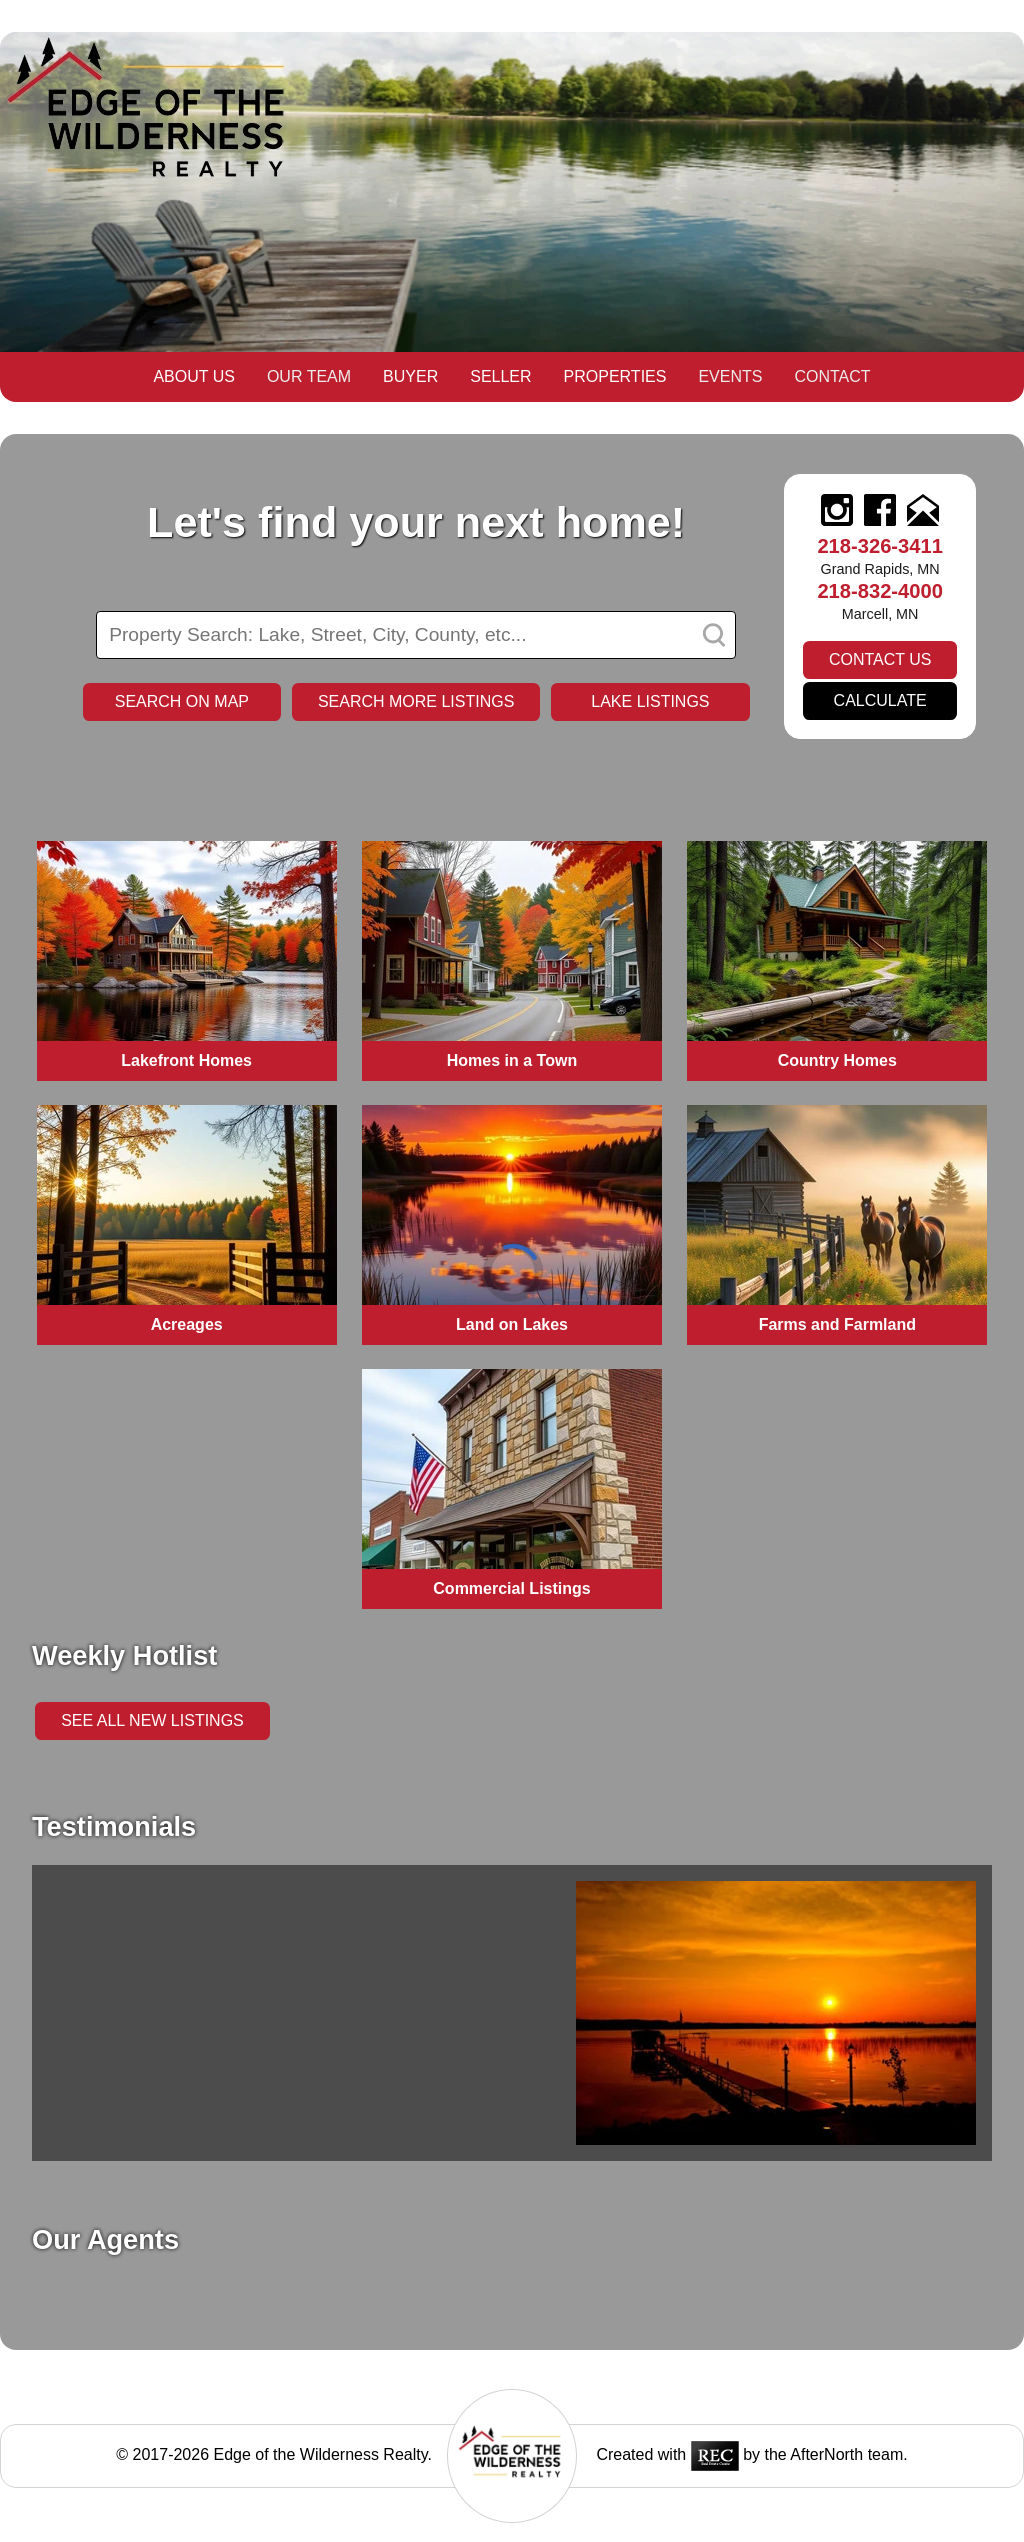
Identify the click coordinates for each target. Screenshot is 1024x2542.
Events (730, 376)
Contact (832, 376)
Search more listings (416, 701)
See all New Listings (152, 1720)
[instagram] (837, 512)
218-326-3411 (880, 546)
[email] (923, 512)
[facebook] (880, 512)
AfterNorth (826, 2454)
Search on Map (182, 701)
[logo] (512, 2504)
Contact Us (880, 659)
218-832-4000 (880, 591)
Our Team (309, 376)
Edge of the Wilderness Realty (321, 2454)
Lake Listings (650, 701)
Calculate (880, 700)
